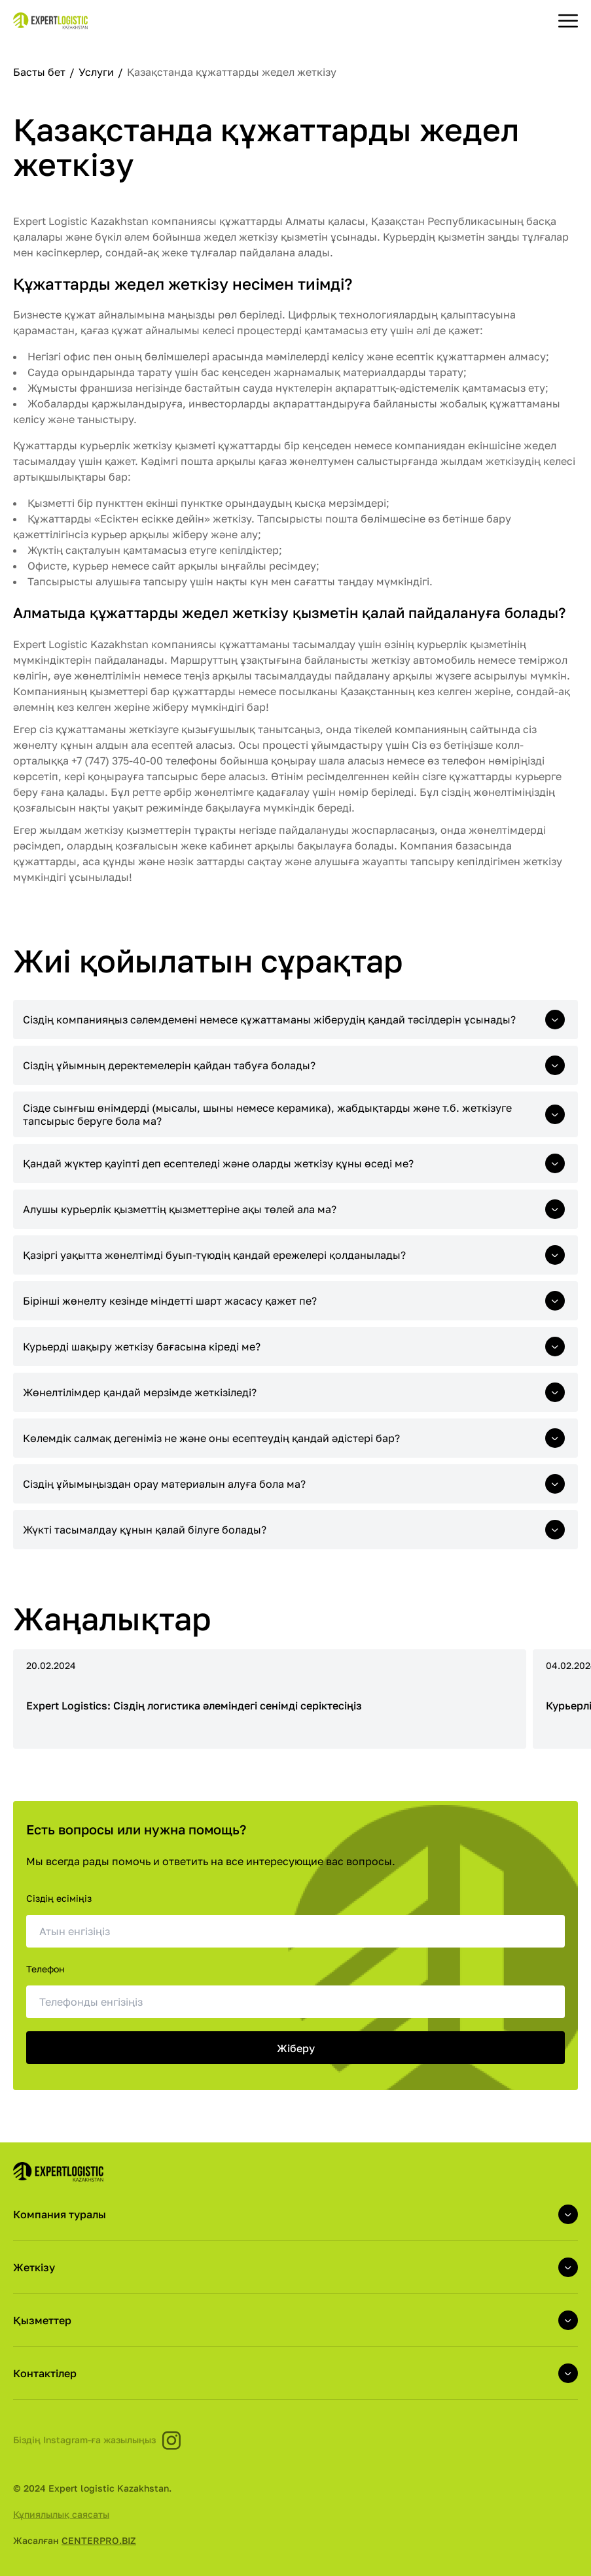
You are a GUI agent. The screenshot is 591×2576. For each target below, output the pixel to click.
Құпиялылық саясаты (61, 2514)
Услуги (97, 71)
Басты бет (40, 71)
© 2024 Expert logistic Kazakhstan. (92, 2488)
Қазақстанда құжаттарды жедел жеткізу (231, 71)
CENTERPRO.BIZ (99, 2540)
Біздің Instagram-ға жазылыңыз (97, 2440)
